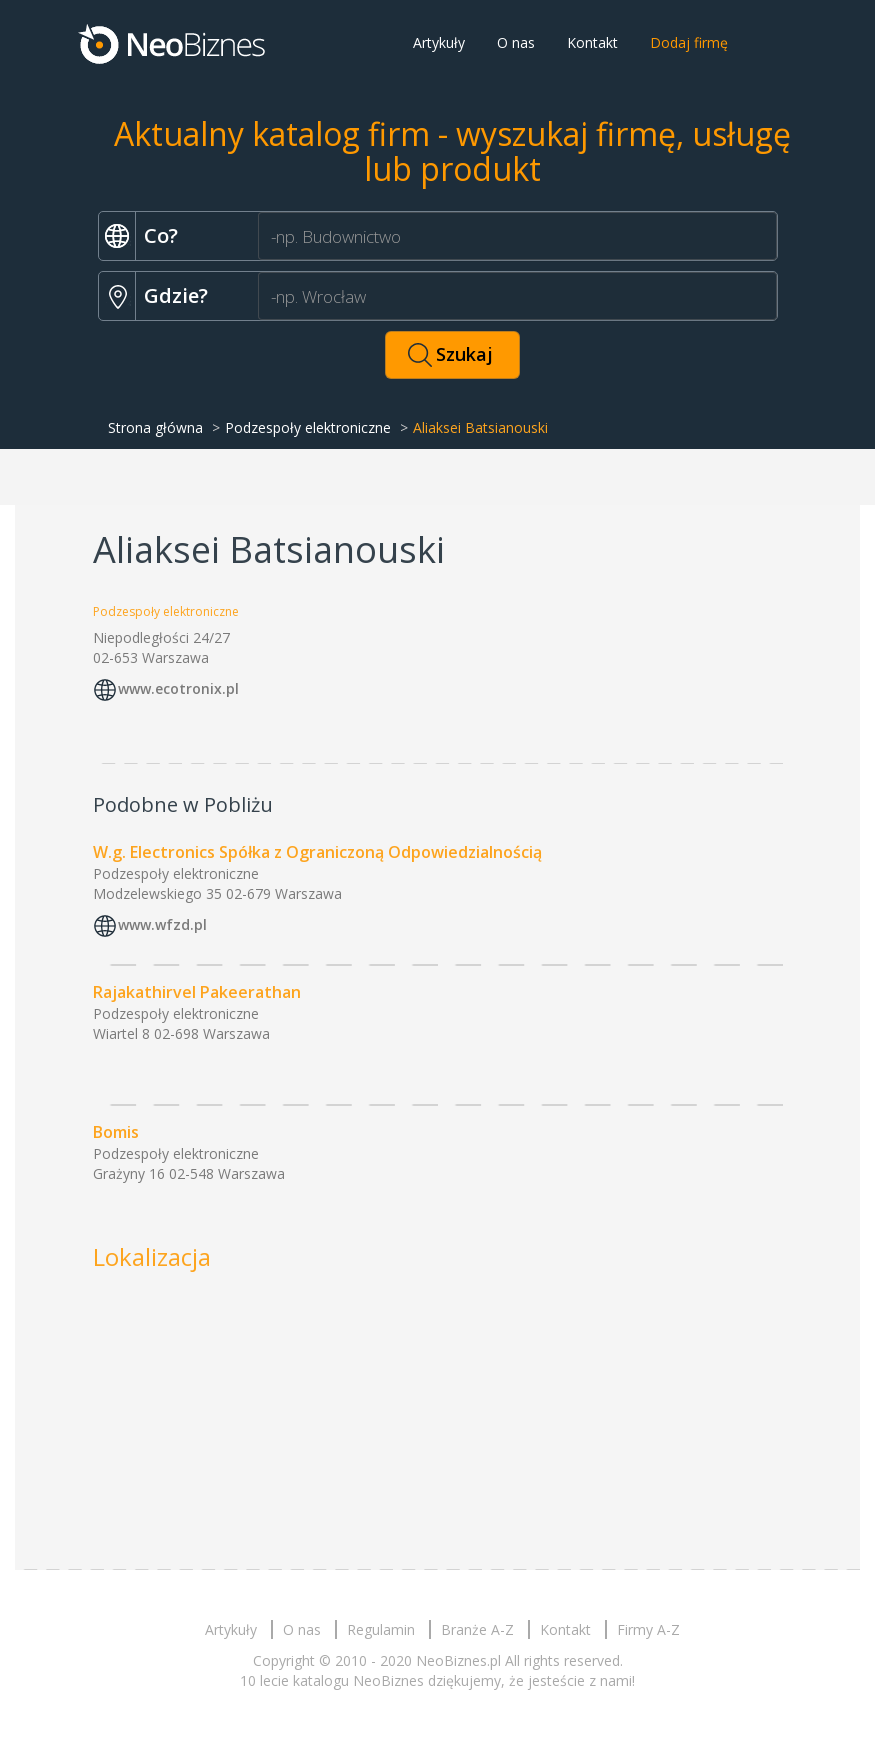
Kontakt (592, 42)
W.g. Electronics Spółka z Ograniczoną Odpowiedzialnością (317, 852)
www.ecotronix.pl (178, 688)
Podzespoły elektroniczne (308, 427)
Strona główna (155, 427)
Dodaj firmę (689, 42)
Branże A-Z (477, 1629)
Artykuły (439, 42)
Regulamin (381, 1629)
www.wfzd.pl (162, 924)
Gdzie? (176, 295)
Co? (161, 235)
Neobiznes (173, 43)
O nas (516, 42)
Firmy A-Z (648, 1629)
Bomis (116, 1132)
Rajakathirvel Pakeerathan (197, 992)
